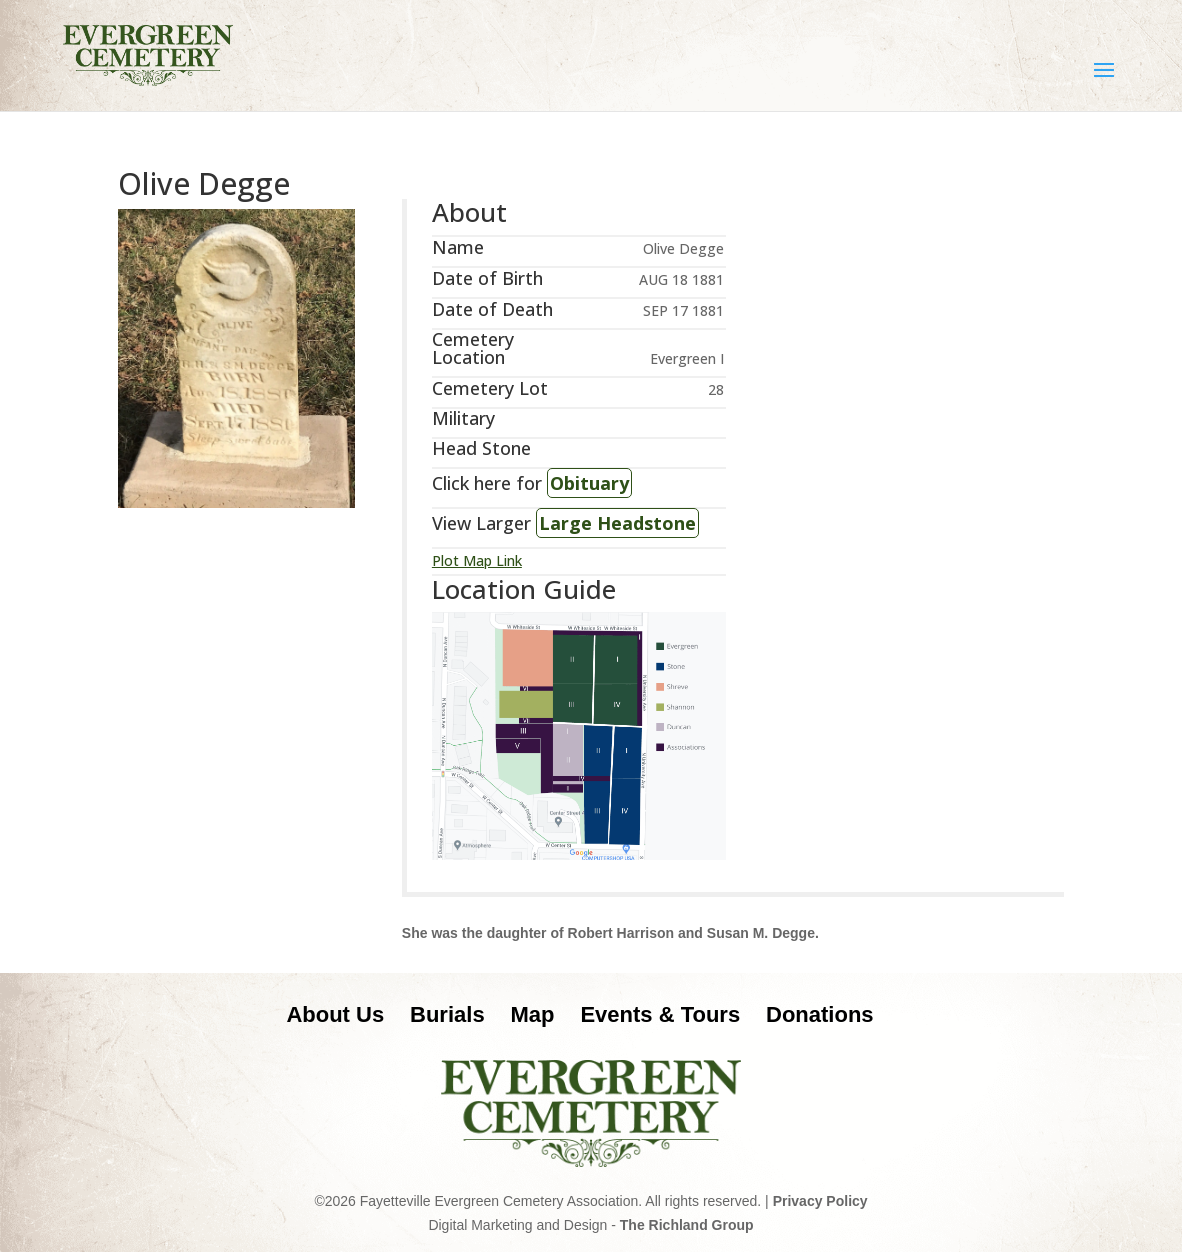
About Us (335, 1014)
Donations (820, 1014)
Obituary (589, 483)
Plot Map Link (477, 560)
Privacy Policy (820, 1201)
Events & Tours (660, 1014)
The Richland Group (687, 1225)
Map (533, 1014)
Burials (447, 1014)
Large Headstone (617, 523)
